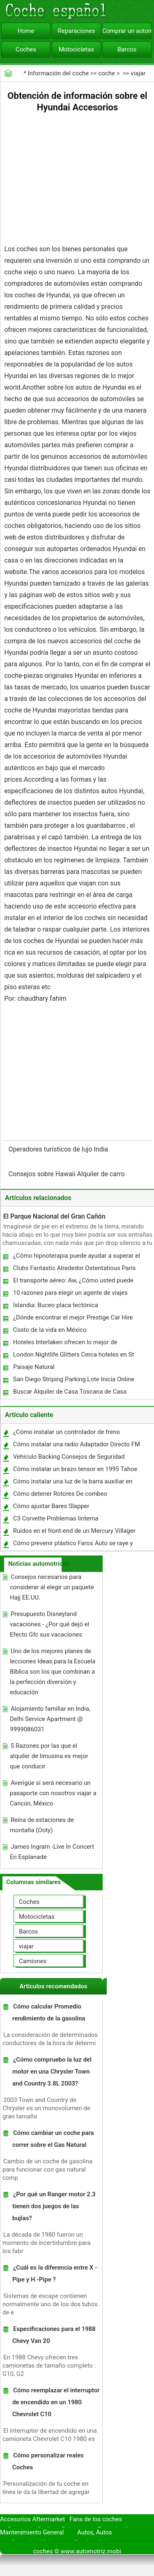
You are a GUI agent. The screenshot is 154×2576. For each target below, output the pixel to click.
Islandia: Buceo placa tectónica (55, 1305)
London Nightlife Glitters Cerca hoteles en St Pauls (73, 1356)
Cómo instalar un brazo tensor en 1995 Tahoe (75, 1469)
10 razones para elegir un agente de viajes (70, 1292)
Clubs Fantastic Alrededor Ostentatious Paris (74, 1268)
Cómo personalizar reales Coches (48, 2461)
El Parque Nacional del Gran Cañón (54, 1216)
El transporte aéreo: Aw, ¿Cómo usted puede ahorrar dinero (72, 1282)
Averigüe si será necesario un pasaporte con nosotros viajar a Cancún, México (53, 1793)
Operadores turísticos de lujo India (59, 1149)
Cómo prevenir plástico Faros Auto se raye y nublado (72, 1545)
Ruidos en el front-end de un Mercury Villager (74, 1530)
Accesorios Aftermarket (32, 2519)
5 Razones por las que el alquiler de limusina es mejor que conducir (49, 1756)
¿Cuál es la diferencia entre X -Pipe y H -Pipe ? (54, 2273)
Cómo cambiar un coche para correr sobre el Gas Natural (53, 2139)
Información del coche (58, 73)
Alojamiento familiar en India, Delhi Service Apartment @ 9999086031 (50, 1719)
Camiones (32, 1961)
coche (106, 73)
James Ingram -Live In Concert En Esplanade (52, 1852)
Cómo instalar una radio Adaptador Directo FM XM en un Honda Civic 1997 (76, 1446)
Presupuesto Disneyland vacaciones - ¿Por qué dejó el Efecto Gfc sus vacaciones (49, 1624)
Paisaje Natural (34, 1367)
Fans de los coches (95, 2519)
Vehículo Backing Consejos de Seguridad (69, 1456)
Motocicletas (76, 49)
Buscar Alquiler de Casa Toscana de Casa (70, 1391)
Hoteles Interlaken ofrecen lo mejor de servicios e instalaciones (64, 1344)
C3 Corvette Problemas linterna (56, 1518)
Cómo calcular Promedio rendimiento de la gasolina (48, 2012)
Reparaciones (76, 31)
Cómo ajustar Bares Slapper (51, 1506)
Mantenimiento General (32, 2532)
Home (26, 31)
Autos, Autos (94, 2532)
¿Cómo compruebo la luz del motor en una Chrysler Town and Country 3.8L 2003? (52, 2071)
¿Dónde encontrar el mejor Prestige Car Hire (73, 1317)
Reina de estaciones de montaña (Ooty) (42, 1825)
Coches (26, 49)
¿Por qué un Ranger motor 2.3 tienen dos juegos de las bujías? (54, 2206)
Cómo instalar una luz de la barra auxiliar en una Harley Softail (72, 1483)
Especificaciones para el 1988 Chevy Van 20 (54, 2335)
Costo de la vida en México (50, 1330)
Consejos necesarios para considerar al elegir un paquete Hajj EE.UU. (52, 1587)
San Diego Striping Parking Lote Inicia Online (73, 1379)
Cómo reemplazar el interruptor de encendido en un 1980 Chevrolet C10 (56, 2402)
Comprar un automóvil (127, 31)
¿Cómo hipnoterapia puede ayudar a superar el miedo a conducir (76, 1257)
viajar (138, 73)
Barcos (127, 49)
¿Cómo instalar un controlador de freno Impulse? (66, 1433)
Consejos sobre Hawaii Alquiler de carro (67, 1174)
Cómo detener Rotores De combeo (60, 1493)
